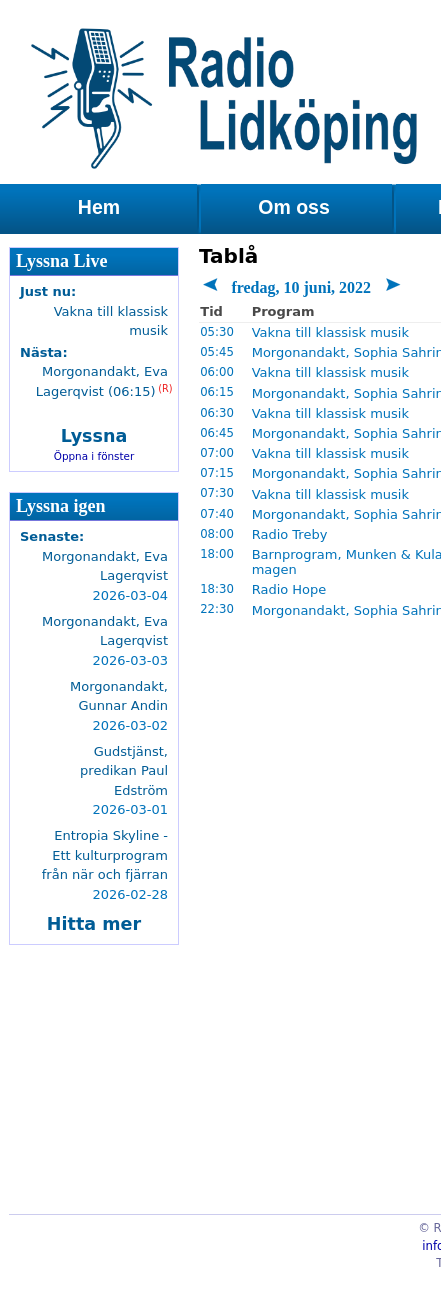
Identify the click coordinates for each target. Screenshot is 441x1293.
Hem (99, 207)
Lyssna (94, 436)
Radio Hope (289, 589)
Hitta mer (94, 924)
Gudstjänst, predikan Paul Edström (124, 771)
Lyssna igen (61, 506)
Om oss (294, 207)
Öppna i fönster (94, 456)
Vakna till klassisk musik (330, 332)
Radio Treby (290, 534)
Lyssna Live (62, 261)
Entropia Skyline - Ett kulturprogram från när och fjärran (105, 855)
